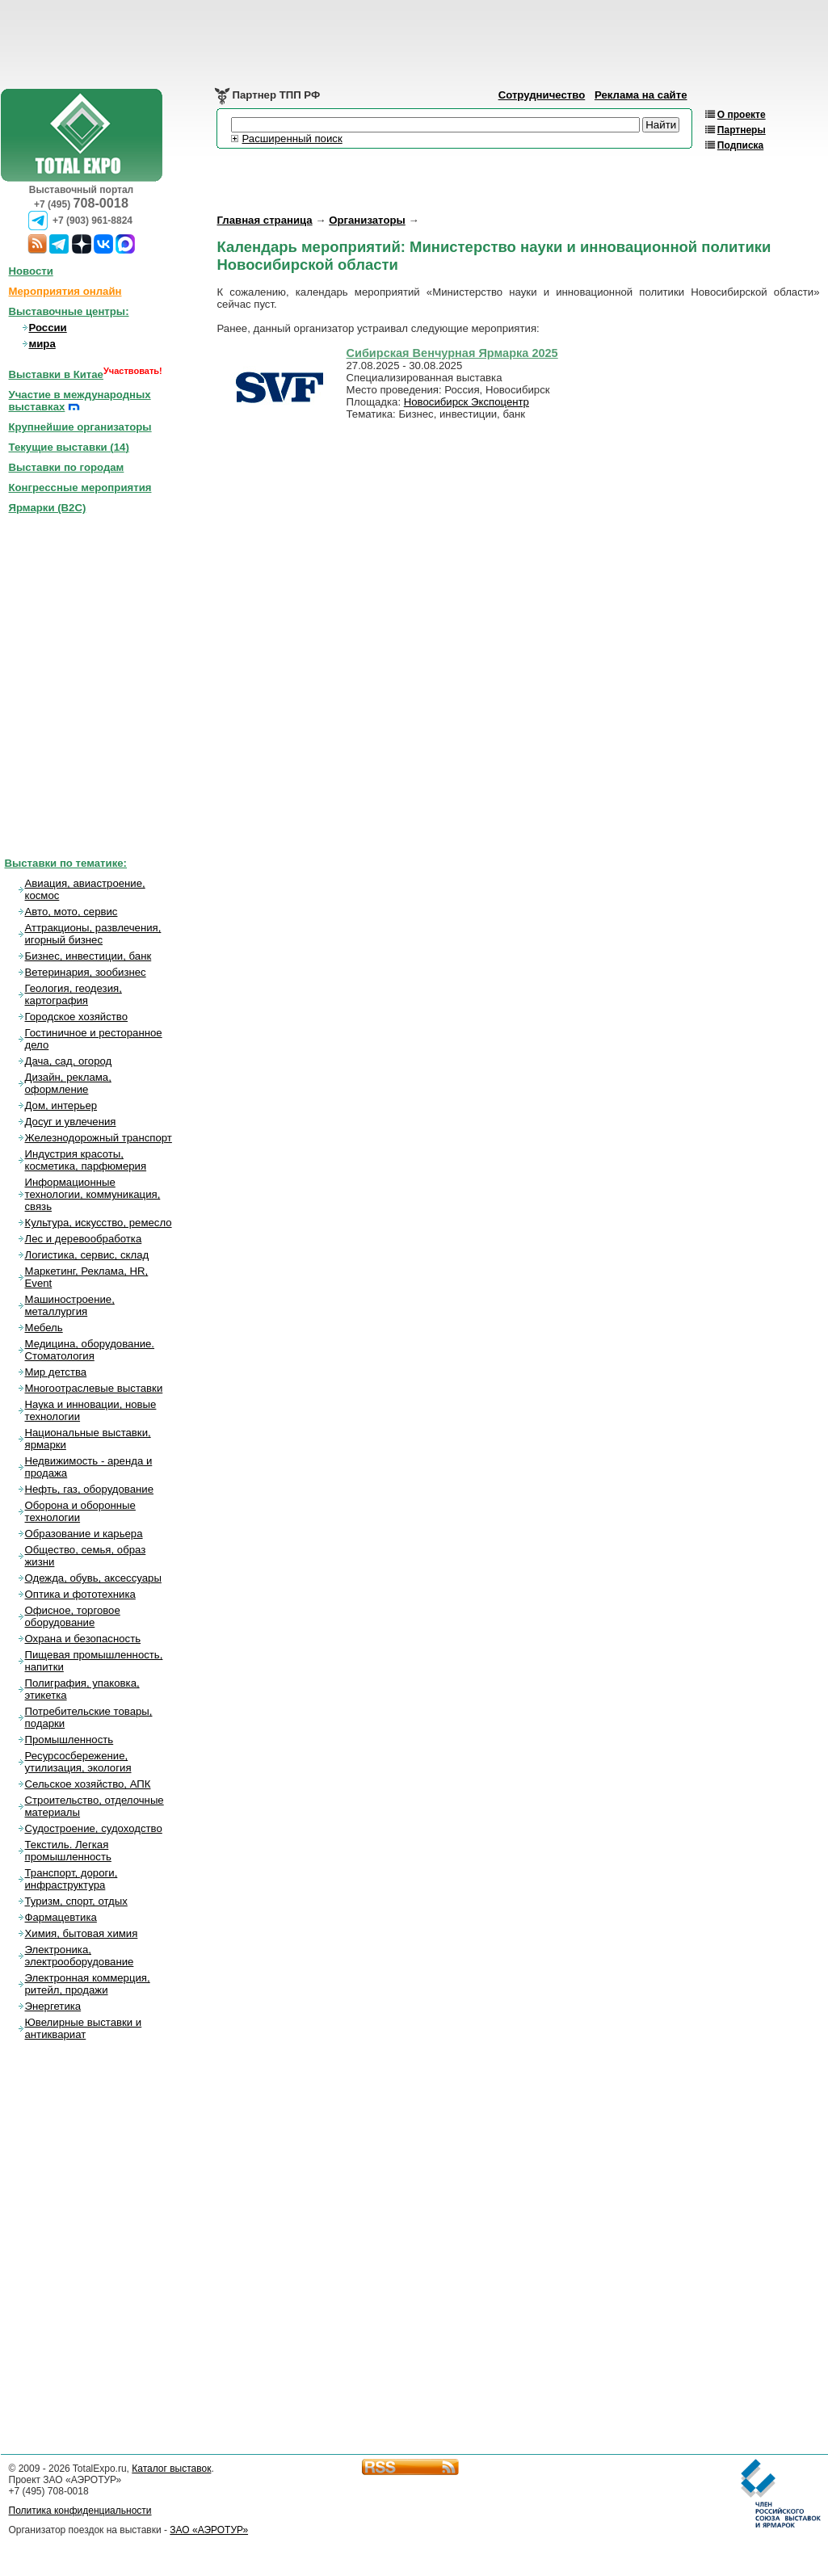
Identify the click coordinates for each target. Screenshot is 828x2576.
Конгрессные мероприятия (80, 487)
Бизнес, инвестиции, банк (88, 956)
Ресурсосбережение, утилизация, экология (78, 1762)
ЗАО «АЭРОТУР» (209, 2530)
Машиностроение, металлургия (70, 1305)
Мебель (44, 1328)
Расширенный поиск (292, 138)
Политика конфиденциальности (80, 2510)
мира (42, 344)
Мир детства (56, 1372)
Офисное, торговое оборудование (72, 1616)
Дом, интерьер (61, 1105)
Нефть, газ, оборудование (89, 1489)
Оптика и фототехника (80, 1594)
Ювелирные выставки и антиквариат (83, 2028)
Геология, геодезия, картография (73, 994)
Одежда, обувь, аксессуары (93, 1578)
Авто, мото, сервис (71, 912)
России (48, 327)
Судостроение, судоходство (93, 1828)
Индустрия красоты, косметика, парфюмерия (86, 1160)
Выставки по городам (66, 467)
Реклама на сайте (641, 95)
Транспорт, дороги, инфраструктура (71, 1879)
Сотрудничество (542, 95)
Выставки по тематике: (66, 863)
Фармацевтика (61, 1917)
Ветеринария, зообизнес (85, 972)
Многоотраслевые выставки (94, 1388)
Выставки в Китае (56, 374)
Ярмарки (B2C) (47, 508)
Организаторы (367, 220)
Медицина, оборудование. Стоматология (90, 1350)
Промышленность (69, 1739)
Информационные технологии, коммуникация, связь (93, 1194)
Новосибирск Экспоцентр (466, 402)
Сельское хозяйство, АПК (88, 1784)
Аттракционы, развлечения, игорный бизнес (93, 934)
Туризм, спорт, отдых (76, 1901)
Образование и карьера (84, 1534)
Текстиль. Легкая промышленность (68, 1850)
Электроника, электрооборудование (79, 1956)
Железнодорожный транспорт (98, 1138)
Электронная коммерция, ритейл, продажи (87, 1984)
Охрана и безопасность (83, 1639)
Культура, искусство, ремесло (98, 1223)
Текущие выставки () (69, 447)
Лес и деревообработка (83, 1239)
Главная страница (265, 220)
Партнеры (741, 130)
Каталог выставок (171, 2468)
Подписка (740, 145)
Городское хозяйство (76, 1017)
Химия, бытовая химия (81, 1933)
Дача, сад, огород (68, 1061)
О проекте (741, 114)
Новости (31, 271)
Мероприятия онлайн (65, 291)
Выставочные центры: (69, 311)
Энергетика (53, 2006)
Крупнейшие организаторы (80, 427)
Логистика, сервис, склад (87, 1255)
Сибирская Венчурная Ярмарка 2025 (452, 353)
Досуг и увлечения (70, 1122)
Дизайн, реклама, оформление (68, 1083)
